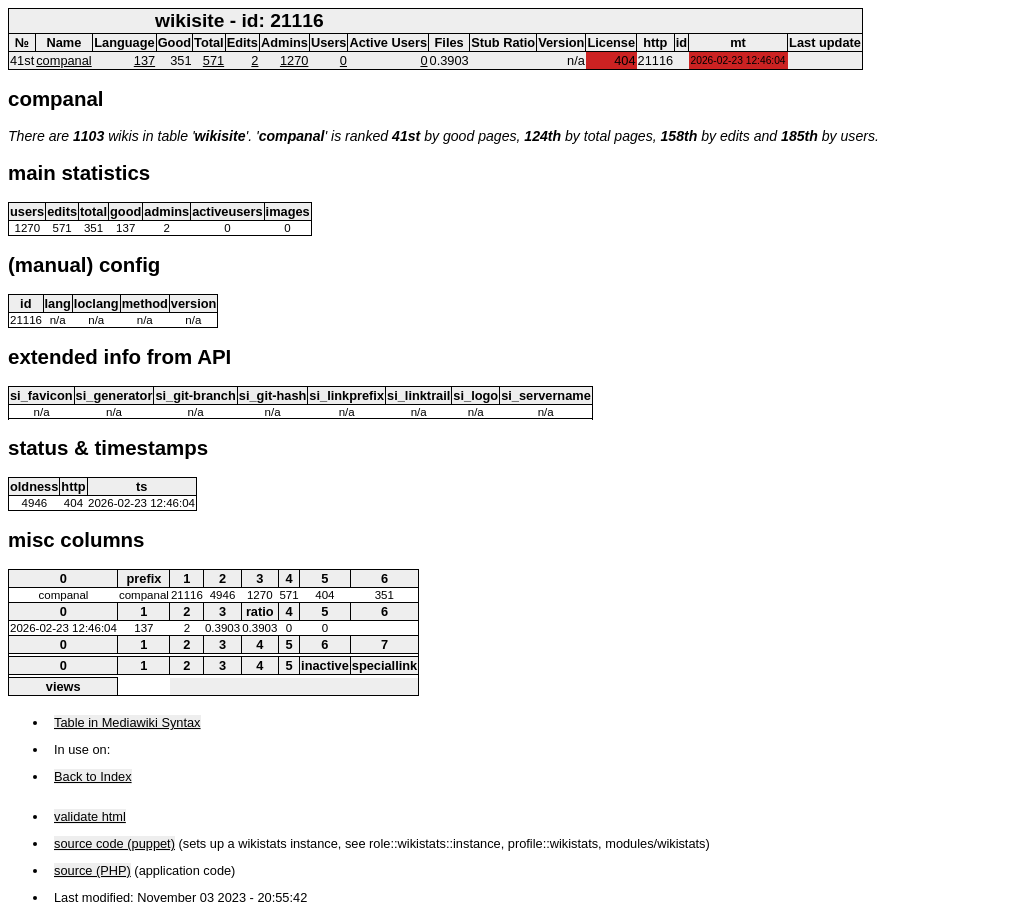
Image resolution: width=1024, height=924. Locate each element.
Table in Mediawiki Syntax (127, 722)
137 (144, 60)
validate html (90, 816)
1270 (294, 60)
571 (213, 60)
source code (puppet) (114, 843)
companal (64, 60)
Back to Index (93, 776)
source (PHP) (92, 870)
